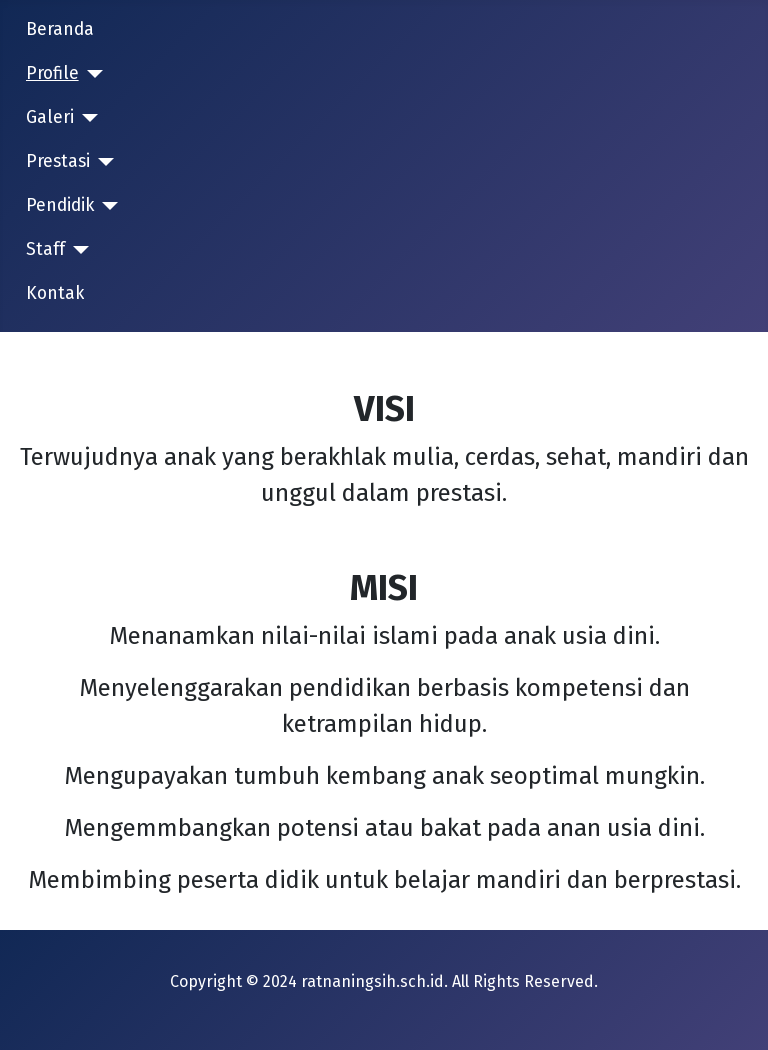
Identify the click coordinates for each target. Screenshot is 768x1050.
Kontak (55, 293)
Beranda (60, 29)
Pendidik (60, 205)
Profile (52, 73)
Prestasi (58, 161)
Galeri (50, 117)
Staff (45, 249)
